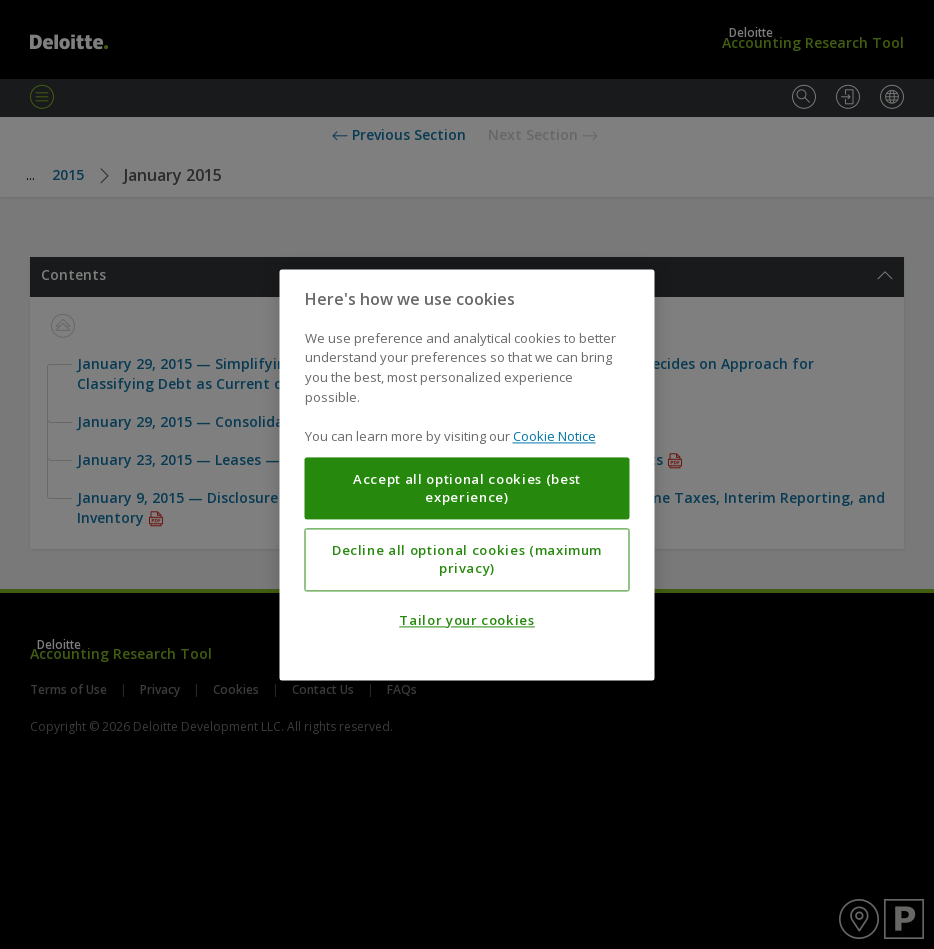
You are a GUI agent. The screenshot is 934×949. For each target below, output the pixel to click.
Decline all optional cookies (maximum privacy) (467, 559)
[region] (467, 474)
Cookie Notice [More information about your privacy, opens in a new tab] (554, 436)
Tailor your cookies (466, 620)
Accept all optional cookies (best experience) (467, 488)
